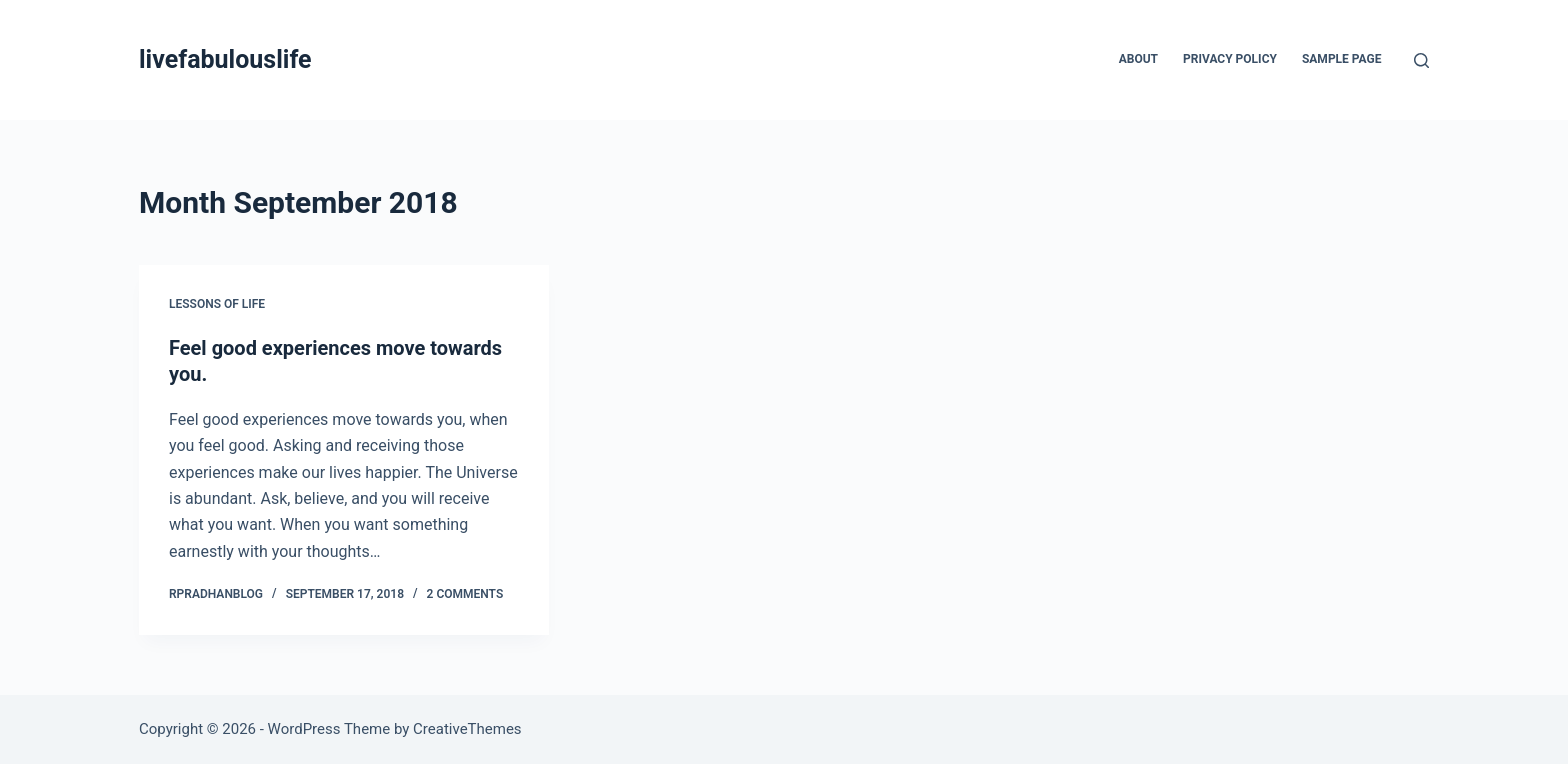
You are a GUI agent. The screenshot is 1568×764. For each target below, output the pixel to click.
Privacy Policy (1230, 59)
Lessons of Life (217, 304)
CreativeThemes (467, 729)
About (1138, 59)
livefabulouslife (225, 59)
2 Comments (465, 594)
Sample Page (1342, 59)
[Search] (1421, 60)
